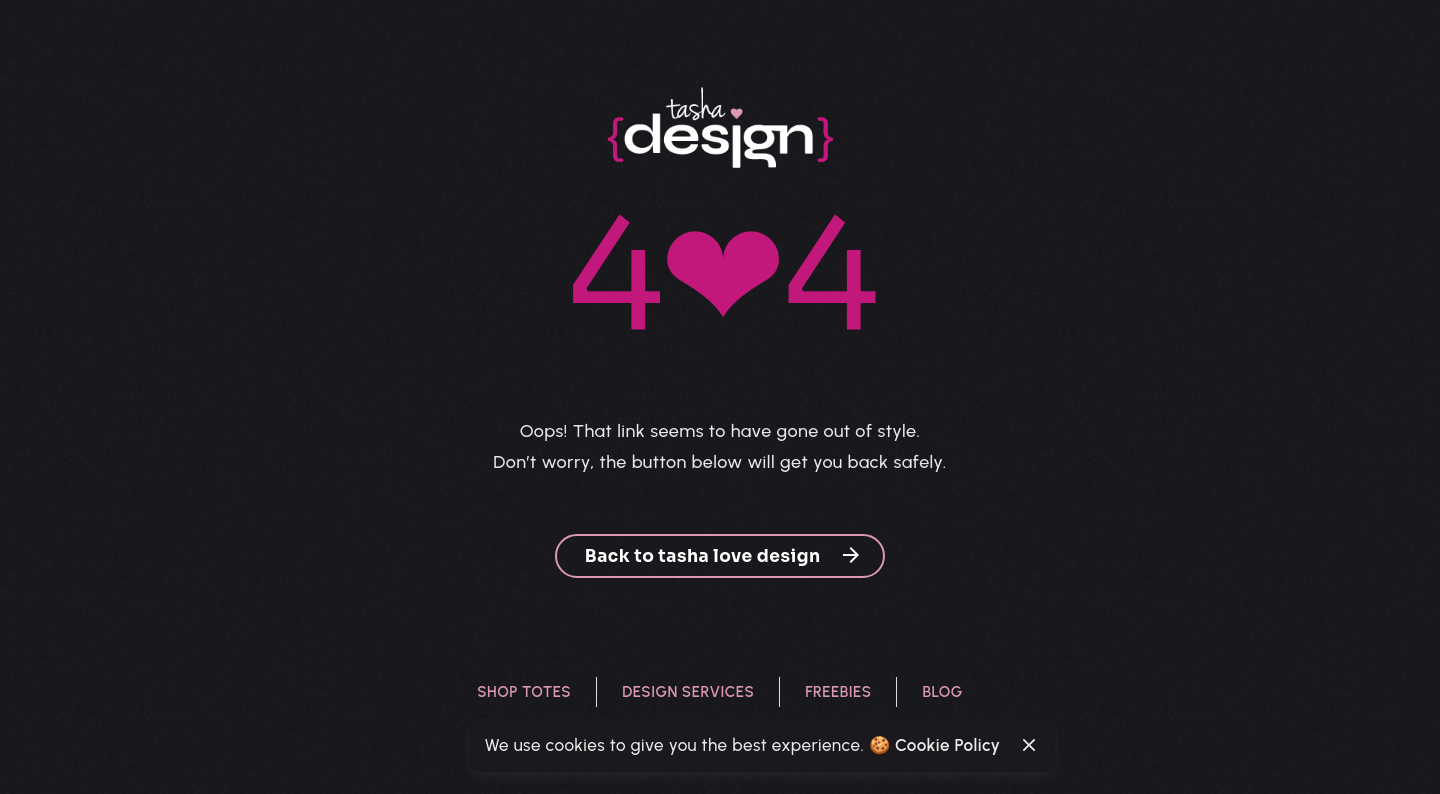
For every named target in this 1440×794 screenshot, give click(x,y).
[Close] (1029, 745)
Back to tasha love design (724, 556)
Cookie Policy (948, 745)
